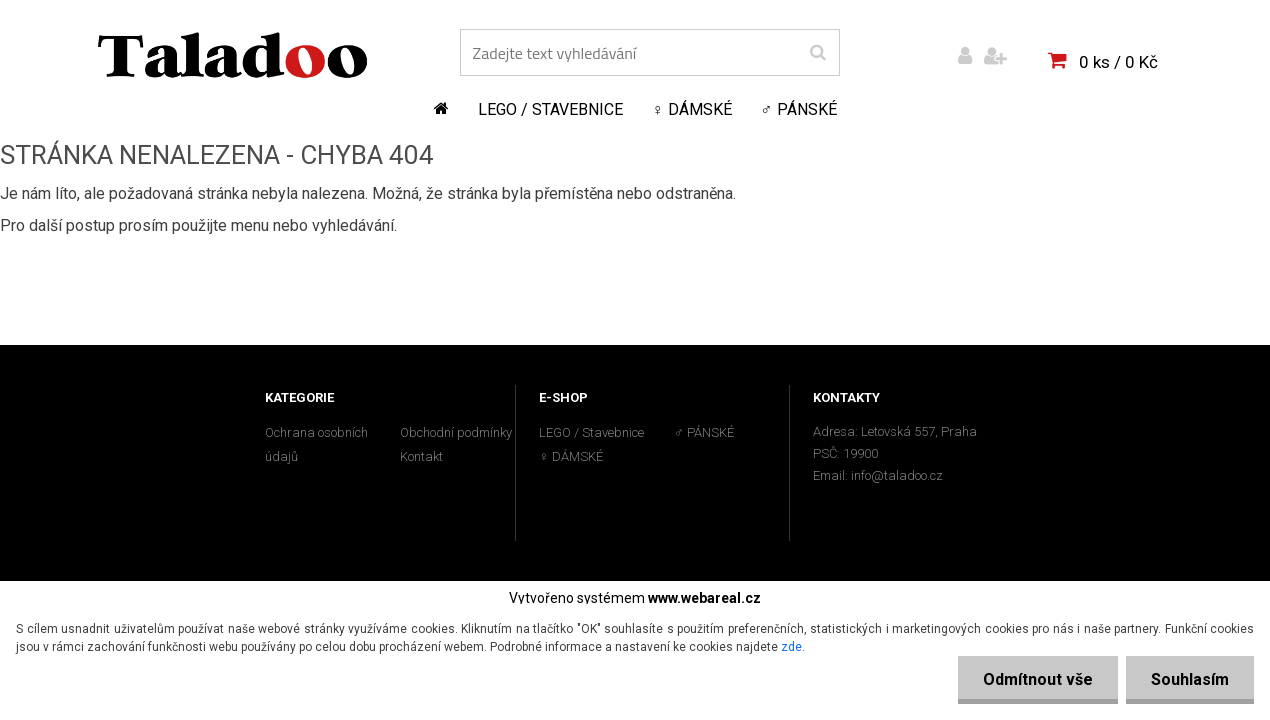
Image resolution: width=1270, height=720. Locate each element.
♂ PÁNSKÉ (799, 109)
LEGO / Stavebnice (550, 109)
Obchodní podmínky (456, 432)
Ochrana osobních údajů (316, 444)
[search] (817, 53)
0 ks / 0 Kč (1118, 62)
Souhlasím (1190, 679)
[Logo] (232, 55)
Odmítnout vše (1038, 679)
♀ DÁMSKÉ (692, 109)
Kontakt (421, 456)
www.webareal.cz (704, 598)
